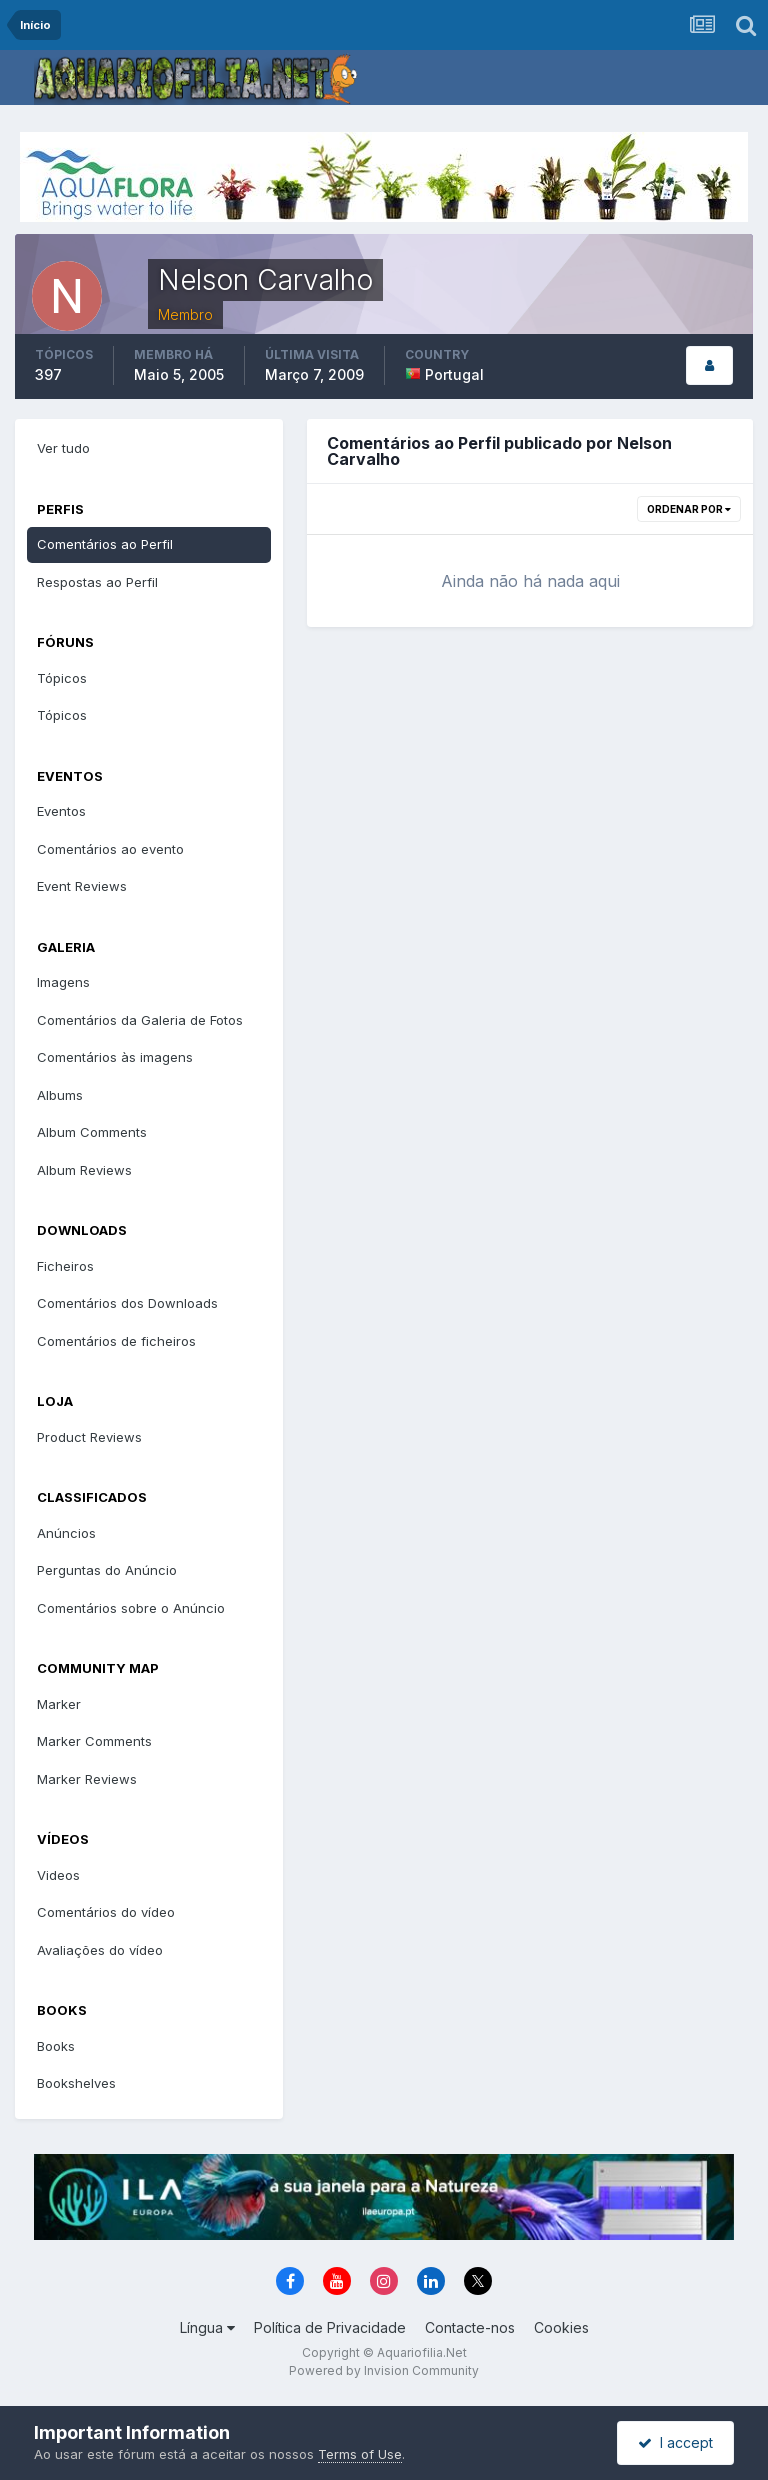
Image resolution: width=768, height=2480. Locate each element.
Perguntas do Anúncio (107, 1570)
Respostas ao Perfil (97, 582)
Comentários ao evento (110, 849)
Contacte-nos (470, 2327)
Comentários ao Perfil (105, 544)
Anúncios (66, 1533)
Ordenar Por (689, 509)
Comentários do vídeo (106, 1912)
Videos (58, 1875)
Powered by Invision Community (384, 2370)
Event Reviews (82, 886)
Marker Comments (94, 1741)
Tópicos (62, 678)
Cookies (561, 2327)
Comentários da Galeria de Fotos (140, 1020)
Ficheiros (65, 1266)
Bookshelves (76, 2083)
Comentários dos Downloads (127, 1303)
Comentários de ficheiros (116, 1341)
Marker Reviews (87, 1779)
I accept (675, 2442)
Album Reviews (84, 1170)
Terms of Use (360, 2454)
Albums (60, 1095)
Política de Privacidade (330, 2327)
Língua (207, 2327)
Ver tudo (63, 448)
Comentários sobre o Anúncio (131, 1608)
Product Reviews (89, 1437)
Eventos (61, 811)
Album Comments (92, 1132)
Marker (59, 1704)
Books (56, 2046)
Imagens (63, 982)
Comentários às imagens (115, 1057)
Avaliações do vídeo (100, 1950)
